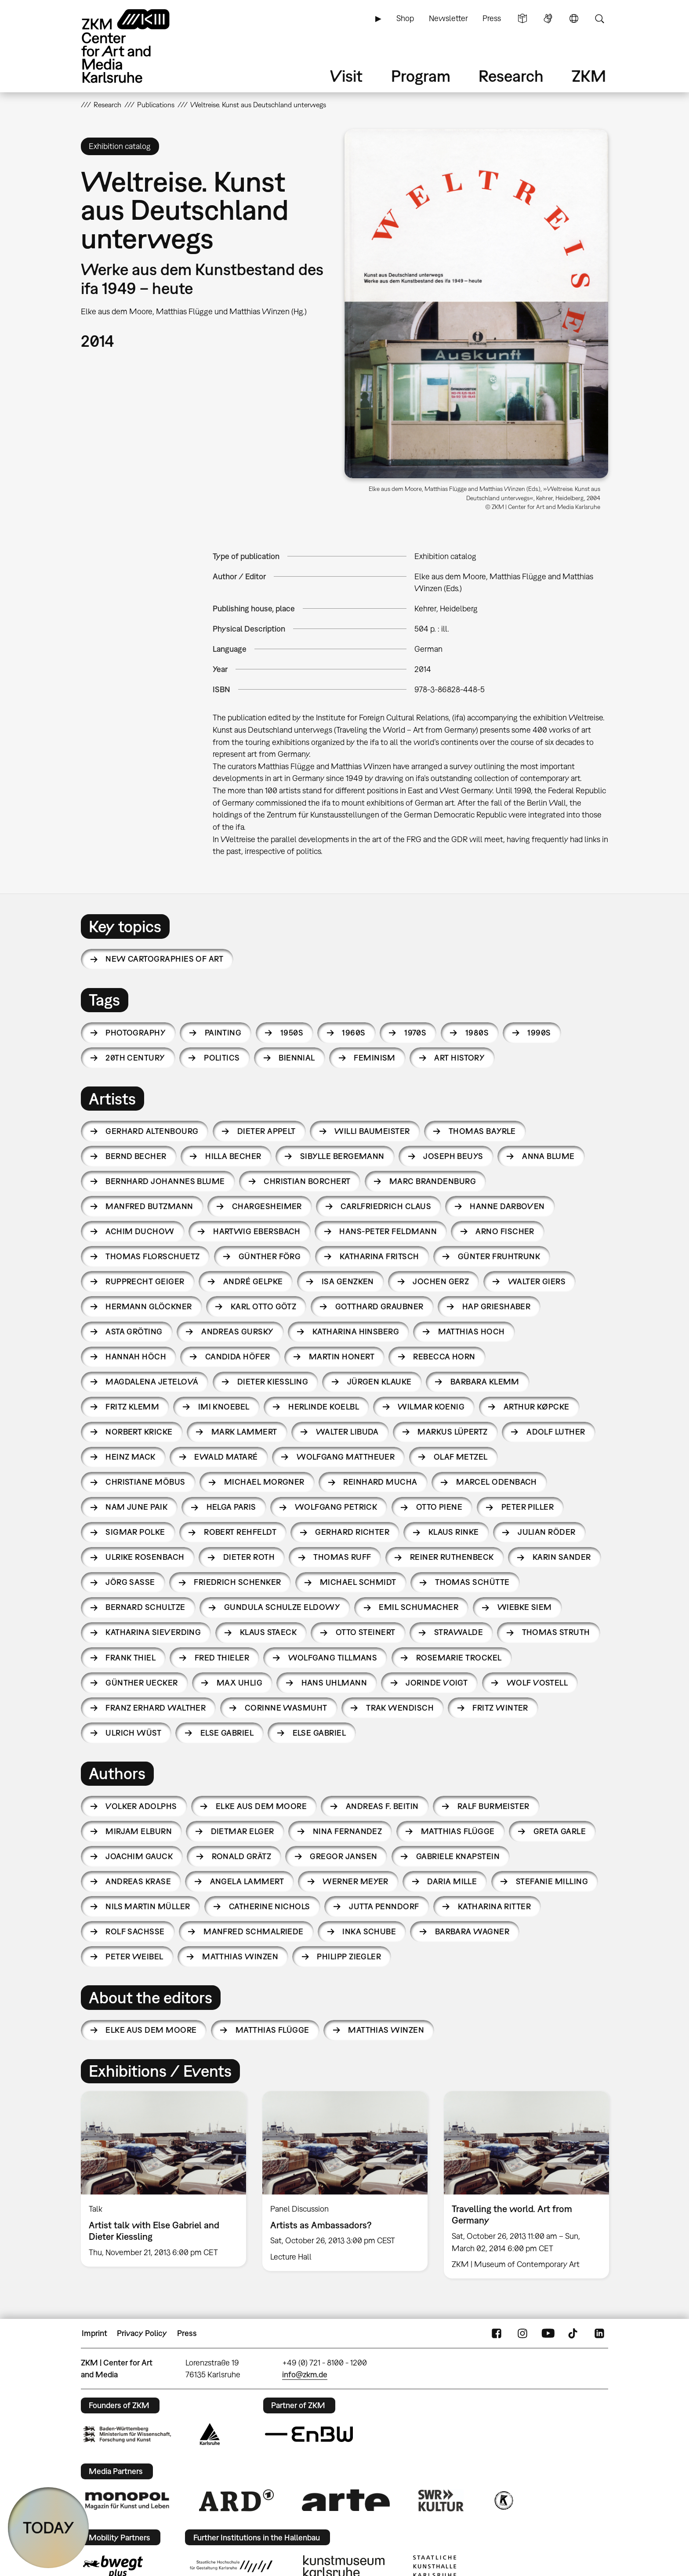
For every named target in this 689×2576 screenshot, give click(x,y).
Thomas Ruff (342, 1557)
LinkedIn (599, 2333)
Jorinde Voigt (437, 1682)
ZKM (589, 75)
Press (491, 18)
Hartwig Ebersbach (257, 1231)
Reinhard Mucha (380, 1481)
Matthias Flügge (458, 1831)
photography (135, 1032)
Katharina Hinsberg (355, 1331)
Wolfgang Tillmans (332, 1657)
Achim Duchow (139, 1231)
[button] (476, 303)
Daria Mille (452, 1881)
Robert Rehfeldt (240, 1532)
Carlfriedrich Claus (386, 1206)
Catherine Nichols (269, 1906)
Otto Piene (439, 1506)
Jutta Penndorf (384, 1906)
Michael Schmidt (358, 1582)
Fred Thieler (222, 1657)
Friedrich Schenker (237, 1582)
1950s (291, 1032)
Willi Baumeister (372, 1131)
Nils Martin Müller (147, 1906)
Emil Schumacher (418, 1607)
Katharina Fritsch (379, 1256)
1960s (353, 1032)
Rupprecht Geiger (144, 1281)
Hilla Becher (233, 1156)
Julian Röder (547, 1532)
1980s (477, 1032)
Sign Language (548, 18)
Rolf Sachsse (135, 1931)
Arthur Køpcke (536, 1406)
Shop (405, 18)
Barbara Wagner (472, 1931)
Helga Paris (231, 1506)
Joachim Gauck (139, 1856)
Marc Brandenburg (432, 1181)
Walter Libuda (347, 1431)
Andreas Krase (138, 1881)
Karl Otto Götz (263, 1306)
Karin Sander (562, 1557)
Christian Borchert (307, 1181)
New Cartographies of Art (164, 958)
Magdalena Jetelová (151, 1381)
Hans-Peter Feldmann (388, 1231)
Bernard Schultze (145, 1607)
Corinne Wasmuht (286, 1707)
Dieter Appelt (266, 1131)
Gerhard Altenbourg (151, 1131)
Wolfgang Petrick (336, 1506)
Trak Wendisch (400, 1707)
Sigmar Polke (135, 1532)
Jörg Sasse (130, 1582)
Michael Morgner (264, 1481)
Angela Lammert (247, 1881)
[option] (163, 2178)
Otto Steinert (365, 1632)
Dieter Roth (249, 1557)
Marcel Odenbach (496, 1481)
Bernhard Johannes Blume (165, 1181)
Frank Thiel (130, 1657)
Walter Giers (537, 1281)
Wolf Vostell (537, 1682)
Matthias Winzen (240, 1956)
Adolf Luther (555, 1431)
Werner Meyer (355, 1881)
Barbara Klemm (484, 1381)
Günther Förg (270, 1256)
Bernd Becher (136, 1156)
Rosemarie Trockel (459, 1657)
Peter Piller (527, 1506)
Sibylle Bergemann (342, 1156)
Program (420, 75)
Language (574, 18)
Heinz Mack (130, 1456)
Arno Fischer (504, 1231)
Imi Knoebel (224, 1406)
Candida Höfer (237, 1356)
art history (459, 1057)
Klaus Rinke (453, 1532)
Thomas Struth (556, 1632)
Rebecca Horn (444, 1356)
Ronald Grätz (242, 1856)
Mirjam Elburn (138, 1831)
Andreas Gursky (237, 1331)
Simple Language (522, 18)
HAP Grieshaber (496, 1306)
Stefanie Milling (552, 1881)
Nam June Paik (136, 1506)
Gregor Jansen (343, 1856)
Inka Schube (369, 1931)
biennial (297, 1057)
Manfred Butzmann (149, 1206)
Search (599, 18)
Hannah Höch (135, 1356)
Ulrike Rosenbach (144, 1557)
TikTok (574, 2333)
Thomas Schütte (472, 1582)
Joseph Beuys (453, 1156)
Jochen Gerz (441, 1281)
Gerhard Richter (352, 1532)
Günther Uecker (141, 1682)
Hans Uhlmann (334, 1682)
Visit (346, 75)
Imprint (94, 2333)
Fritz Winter (500, 1707)
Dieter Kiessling (272, 1381)
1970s (415, 1032)
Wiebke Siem (524, 1607)
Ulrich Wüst (133, 1732)
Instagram (522, 2333)
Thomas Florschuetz (152, 1256)
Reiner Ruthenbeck (452, 1557)
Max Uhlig (239, 1682)
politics (222, 1057)
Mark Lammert (244, 1431)
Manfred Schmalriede (253, 1931)
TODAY (48, 2527)
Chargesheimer (267, 1206)
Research (511, 75)
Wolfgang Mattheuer (346, 1456)
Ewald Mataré (226, 1456)
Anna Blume (548, 1156)
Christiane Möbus (145, 1481)
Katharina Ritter (494, 1906)
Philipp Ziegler (349, 1956)
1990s (539, 1032)
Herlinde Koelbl (323, 1406)
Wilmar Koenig (431, 1406)
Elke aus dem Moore (261, 1806)
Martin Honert (341, 1356)
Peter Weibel (134, 1956)
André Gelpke (253, 1281)
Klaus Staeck (268, 1632)
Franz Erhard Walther (155, 1707)
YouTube (548, 2333)
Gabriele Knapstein (458, 1856)
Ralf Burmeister (493, 1806)
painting (223, 1032)
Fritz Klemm (132, 1406)
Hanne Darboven (507, 1206)
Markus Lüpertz (452, 1431)
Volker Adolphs (141, 1806)
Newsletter (448, 18)
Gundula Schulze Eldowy (282, 1607)
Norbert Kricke (138, 1431)
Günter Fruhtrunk (499, 1256)
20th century (135, 1057)
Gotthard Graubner (379, 1306)
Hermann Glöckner (148, 1306)
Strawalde (458, 1632)
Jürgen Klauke (379, 1381)
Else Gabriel (227, 1732)
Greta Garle (559, 1831)
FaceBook (496, 2333)
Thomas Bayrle (482, 1131)
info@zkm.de (304, 2374)
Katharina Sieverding (153, 1632)
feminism (374, 1057)
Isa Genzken (348, 1281)
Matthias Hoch (471, 1331)
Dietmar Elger (242, 1831)
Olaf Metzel (461, 1456)
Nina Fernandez (347, 1831)
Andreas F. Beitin (382, 1806)
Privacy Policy (142, 2333)
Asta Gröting (134, 1331)
